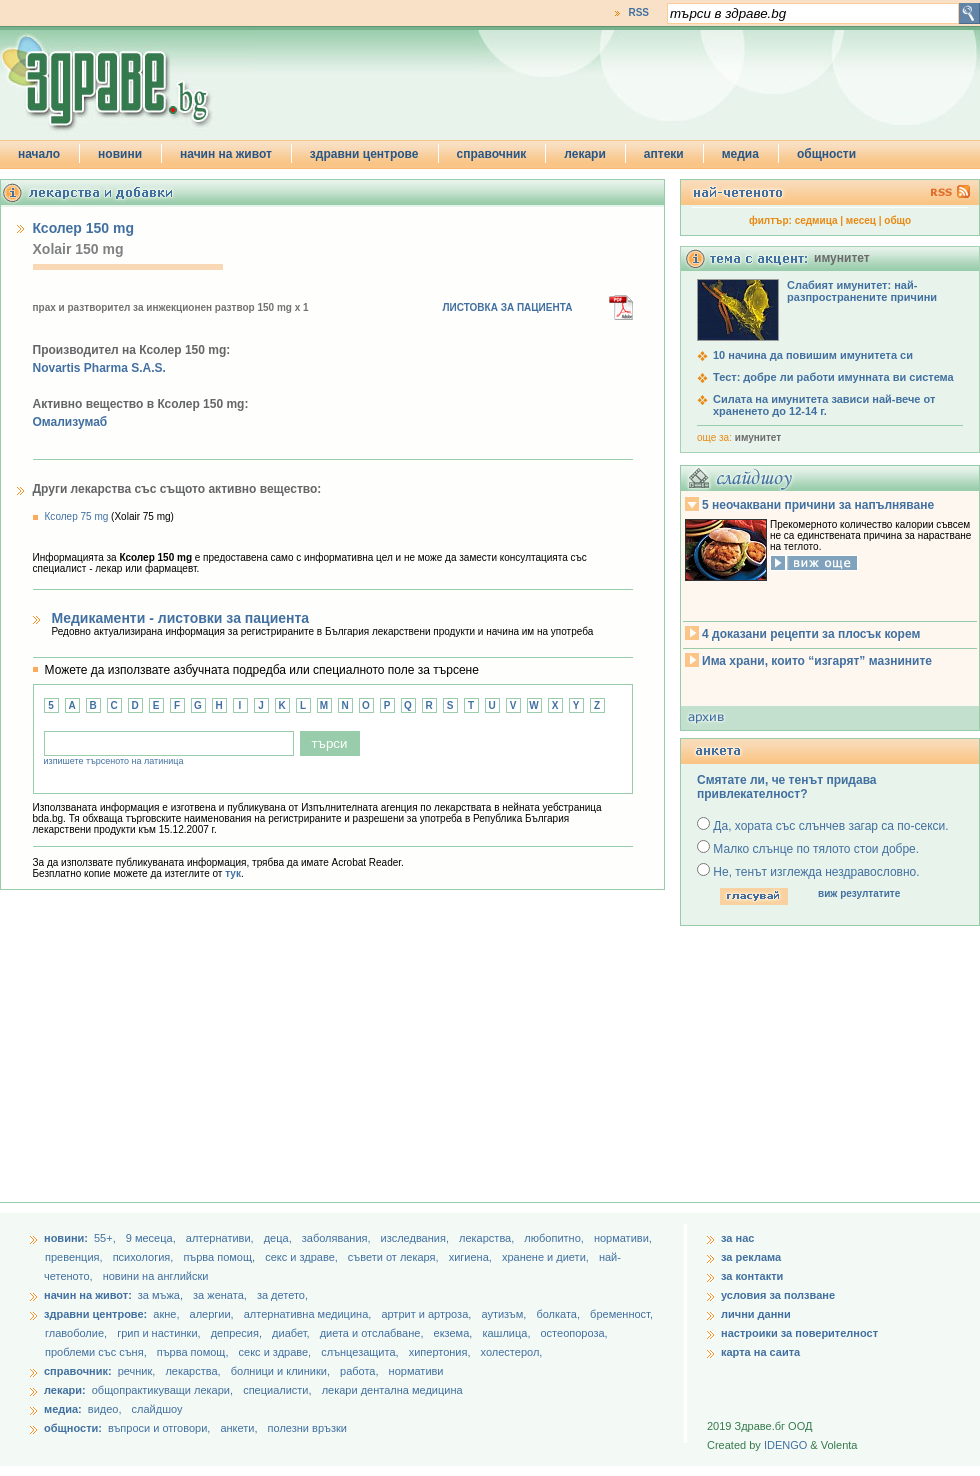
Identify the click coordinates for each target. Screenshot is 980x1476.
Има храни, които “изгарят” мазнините (817, 661)
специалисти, (277, 1390)
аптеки (664, 154)
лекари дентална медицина (392, 1390)
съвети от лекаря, (395, 1257)
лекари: (65, 1390)
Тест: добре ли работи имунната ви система (833, 377)
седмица (816, 220)
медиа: (63, 1409)
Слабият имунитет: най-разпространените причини (862, 291)
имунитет (758, 437)
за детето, (282, 1295)
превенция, (75, 1257)
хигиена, (472, 1257)
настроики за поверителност (799, 1333)
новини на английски (156, 1276)
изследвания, (416, 1238)
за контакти (752, 1276)
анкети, (238, 1428)
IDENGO (785, 1445)
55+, (106, 1238)
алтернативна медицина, (309, 1314)
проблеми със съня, (97, 1352)
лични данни (756, 1314)
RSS (638, 12)
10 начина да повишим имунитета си (813, 355)
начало (39, 154)
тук (233, 873)
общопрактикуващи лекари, (162, 1390)
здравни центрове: (95, 1314)
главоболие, (77, 1333)
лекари (585, 154)
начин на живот (226, 154)
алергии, (213, 1314)
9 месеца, (152, 1238)
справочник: (78, 1371)
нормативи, (623, 1238)
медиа (740, 154)
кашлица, (507, 1333)
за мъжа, (160, 1295)
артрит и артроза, (427, 1314)
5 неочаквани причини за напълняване (818, 505)
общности (826, 154)
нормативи (416, 1371)
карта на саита (760, 1352)
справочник (492, 154)
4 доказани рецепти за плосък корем (811, 634)
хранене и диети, (547, 1257)
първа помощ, (220, 1257)
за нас (737, 1238)
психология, (145, 1257)
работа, (359, 1371)
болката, (559, 1314)
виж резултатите (859, 893)
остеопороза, (574, 1333)
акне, (167, 1314)
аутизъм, (505, 1314)
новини (120, 154)
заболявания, (338, 1238)
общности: (73, 1428)
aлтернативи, (221, 1238)
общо (897, 220)
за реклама (751, 1257)
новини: (66, 1238)
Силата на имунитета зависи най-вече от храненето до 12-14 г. (824, 405)
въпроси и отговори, (159, 1428)
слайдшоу (157, 1409)
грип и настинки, (160, 1333)
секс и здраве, (303, 1257)
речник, (137, 1371)
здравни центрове (364, 154)
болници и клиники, (280, 1371)
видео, (105, 1409)
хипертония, (441, 1352)
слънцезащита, (361, 1352)
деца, (279, 1238)
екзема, (455, 1333)
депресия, (238, 1333)
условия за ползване (778, 1295)
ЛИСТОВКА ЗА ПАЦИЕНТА (508, 307)
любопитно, (555, 1238)
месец (861, 220)
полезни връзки (307, 1428)
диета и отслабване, (373, 1333)
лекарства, (488, 1238)
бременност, (621, 1314)
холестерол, (512, 1352)
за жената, (220, 1295)
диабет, (292, 1333)
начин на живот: (88, 1295)
